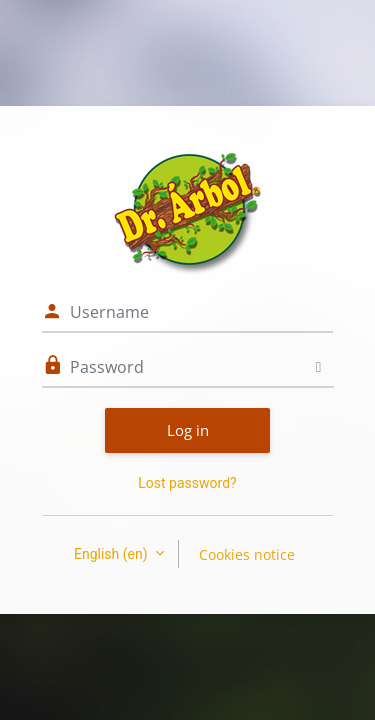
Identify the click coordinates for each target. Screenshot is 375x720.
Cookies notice (247, 554)
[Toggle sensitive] (318, 366)
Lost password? (187, 483)
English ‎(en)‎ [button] (112, 554)
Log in (188, 430)
